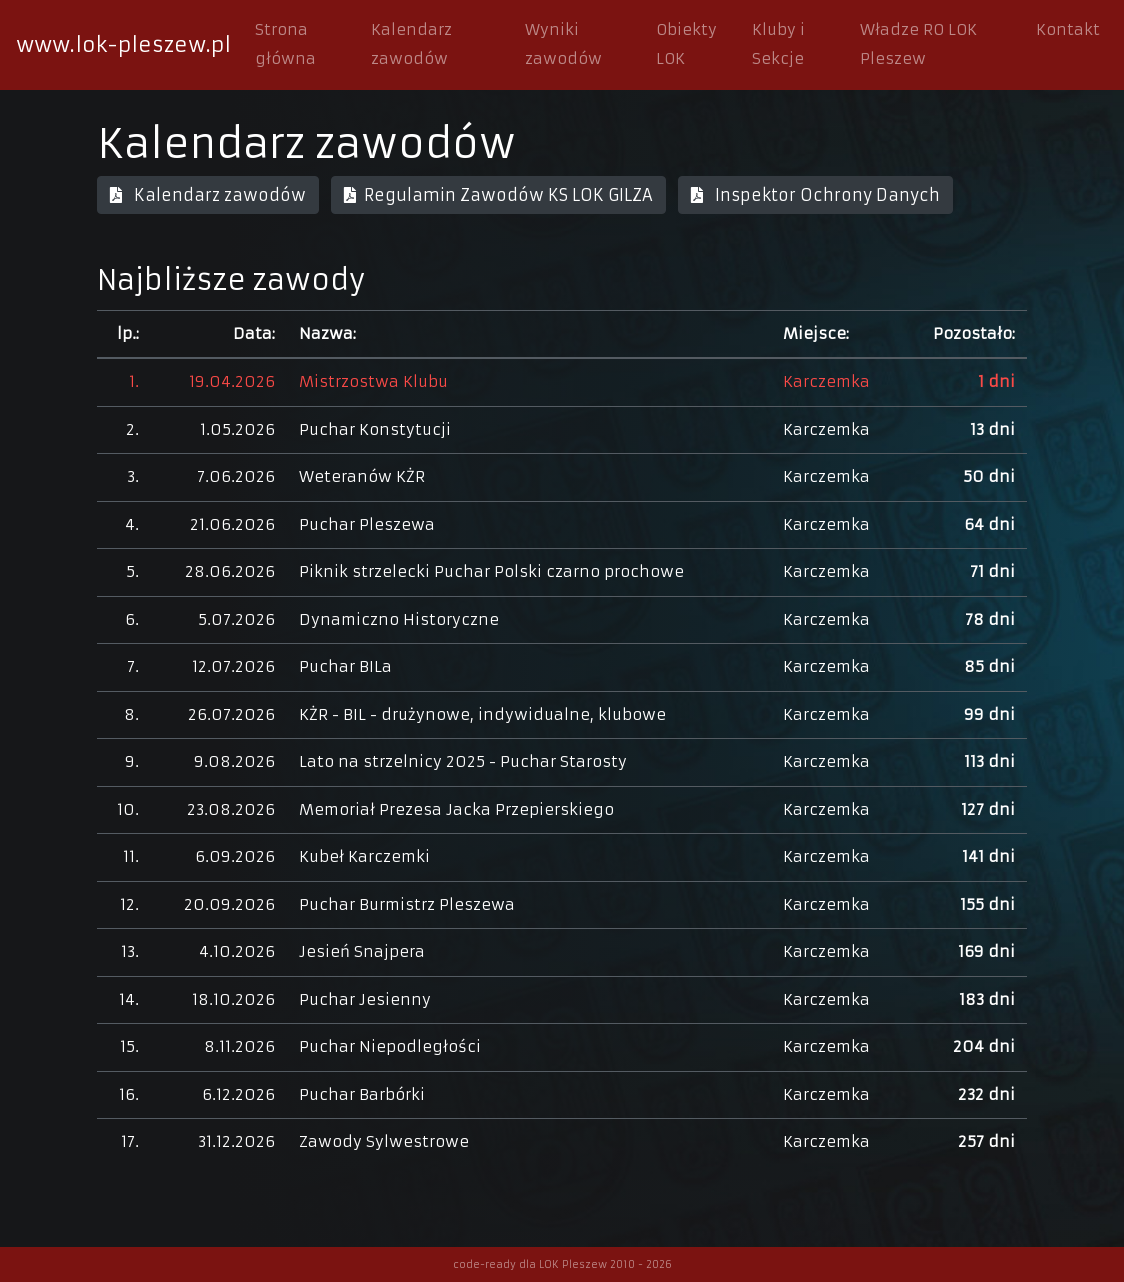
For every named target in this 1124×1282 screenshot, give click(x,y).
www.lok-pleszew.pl (123, 44)
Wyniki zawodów (563, 44)
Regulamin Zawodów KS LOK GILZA (498, 195)
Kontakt (1068, 29)
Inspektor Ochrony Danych (815, 195)
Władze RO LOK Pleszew (918, 44)
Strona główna (285, 44)
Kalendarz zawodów (411, 44)
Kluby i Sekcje (778, 44)
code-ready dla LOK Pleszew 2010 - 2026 (562, 1264)
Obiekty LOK (686, 44)
